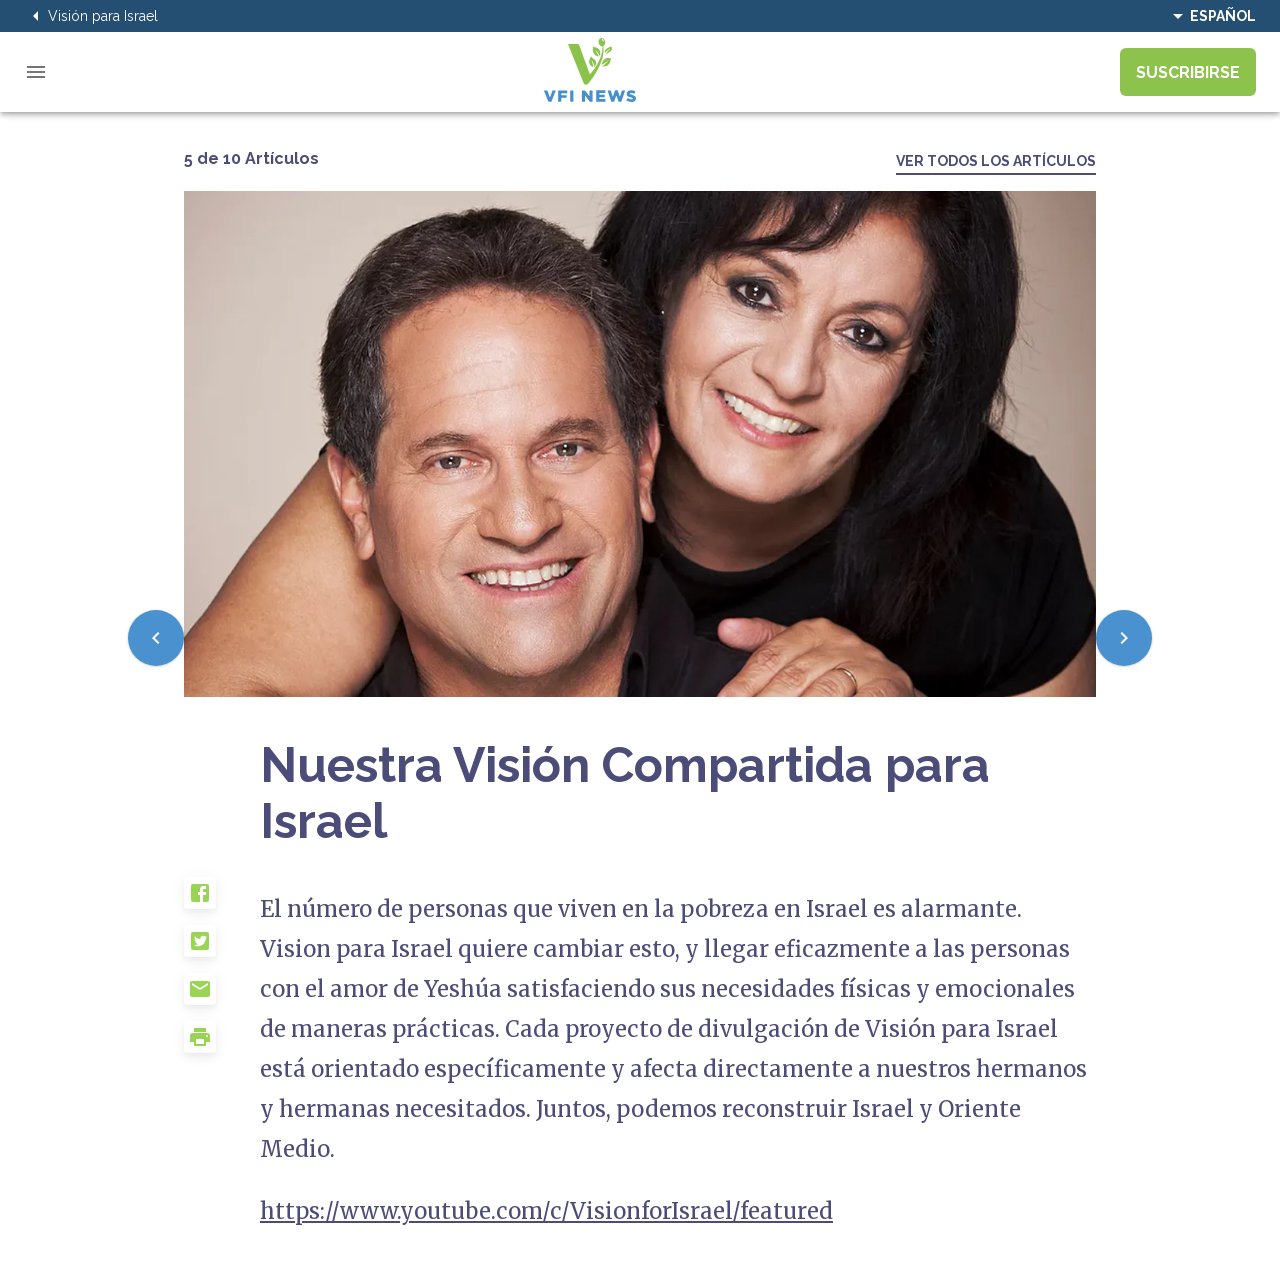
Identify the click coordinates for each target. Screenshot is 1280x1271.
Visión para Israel (91, 16)
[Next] (1124, 638)
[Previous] (156, 638)
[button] (222, 901)
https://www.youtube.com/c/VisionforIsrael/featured (546, 1211)
